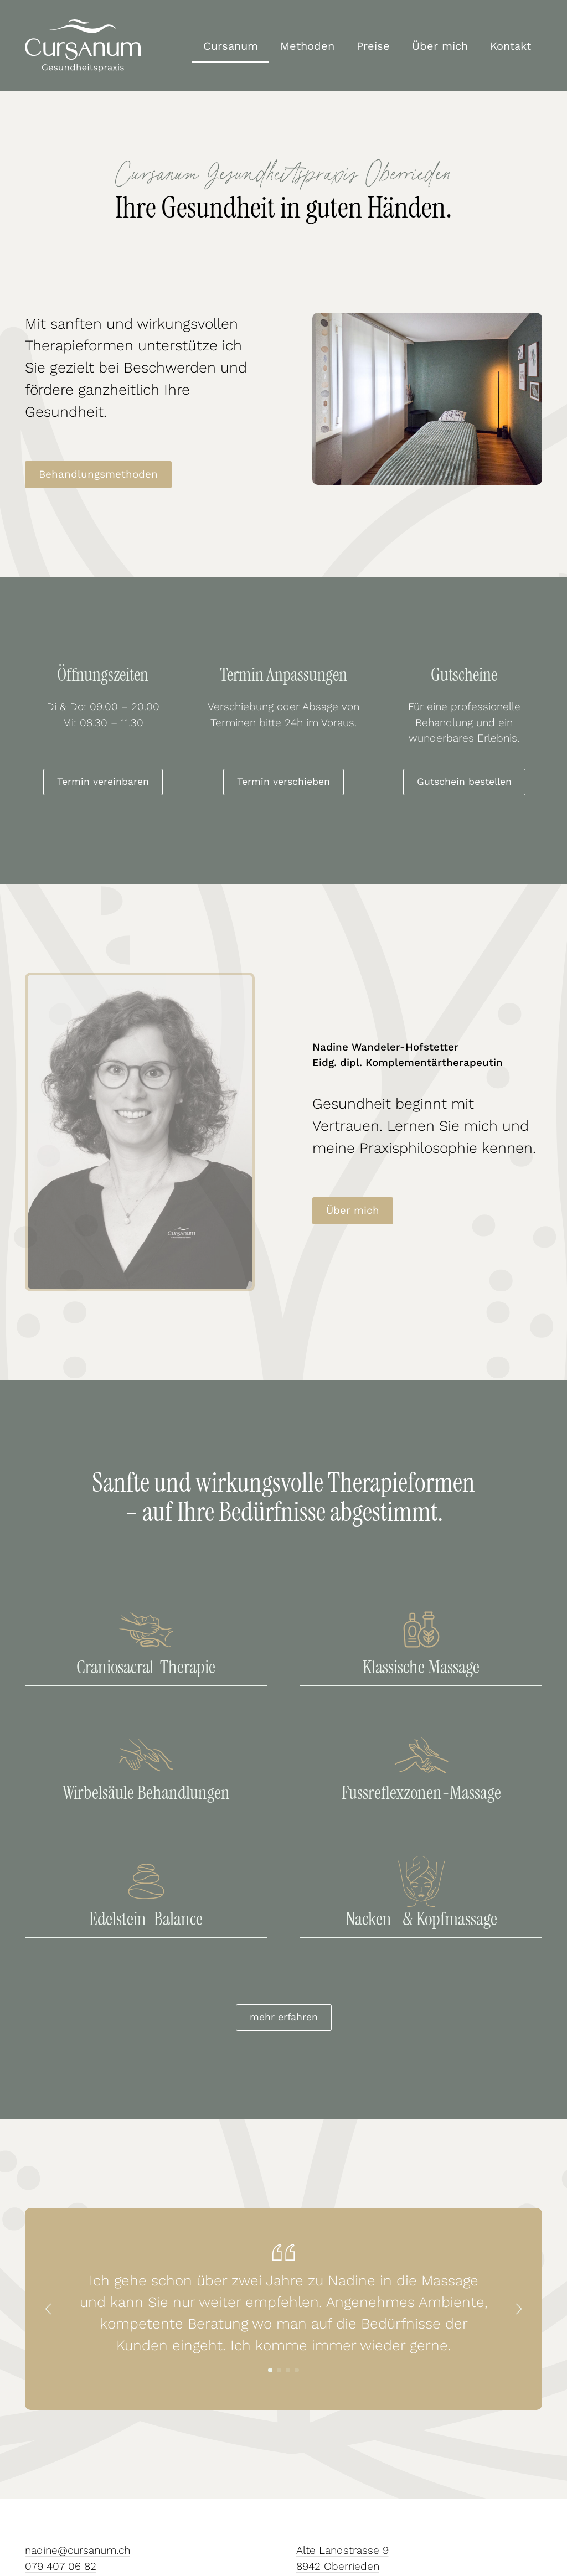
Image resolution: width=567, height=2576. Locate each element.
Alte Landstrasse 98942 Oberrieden (342, 2558)
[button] (48, 2309)
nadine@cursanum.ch (77, 2550)
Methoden (307, 46)
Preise (373, 46)
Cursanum (230, 46)
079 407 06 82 (60, 2566)
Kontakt (510, 46)
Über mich (440, 46)
